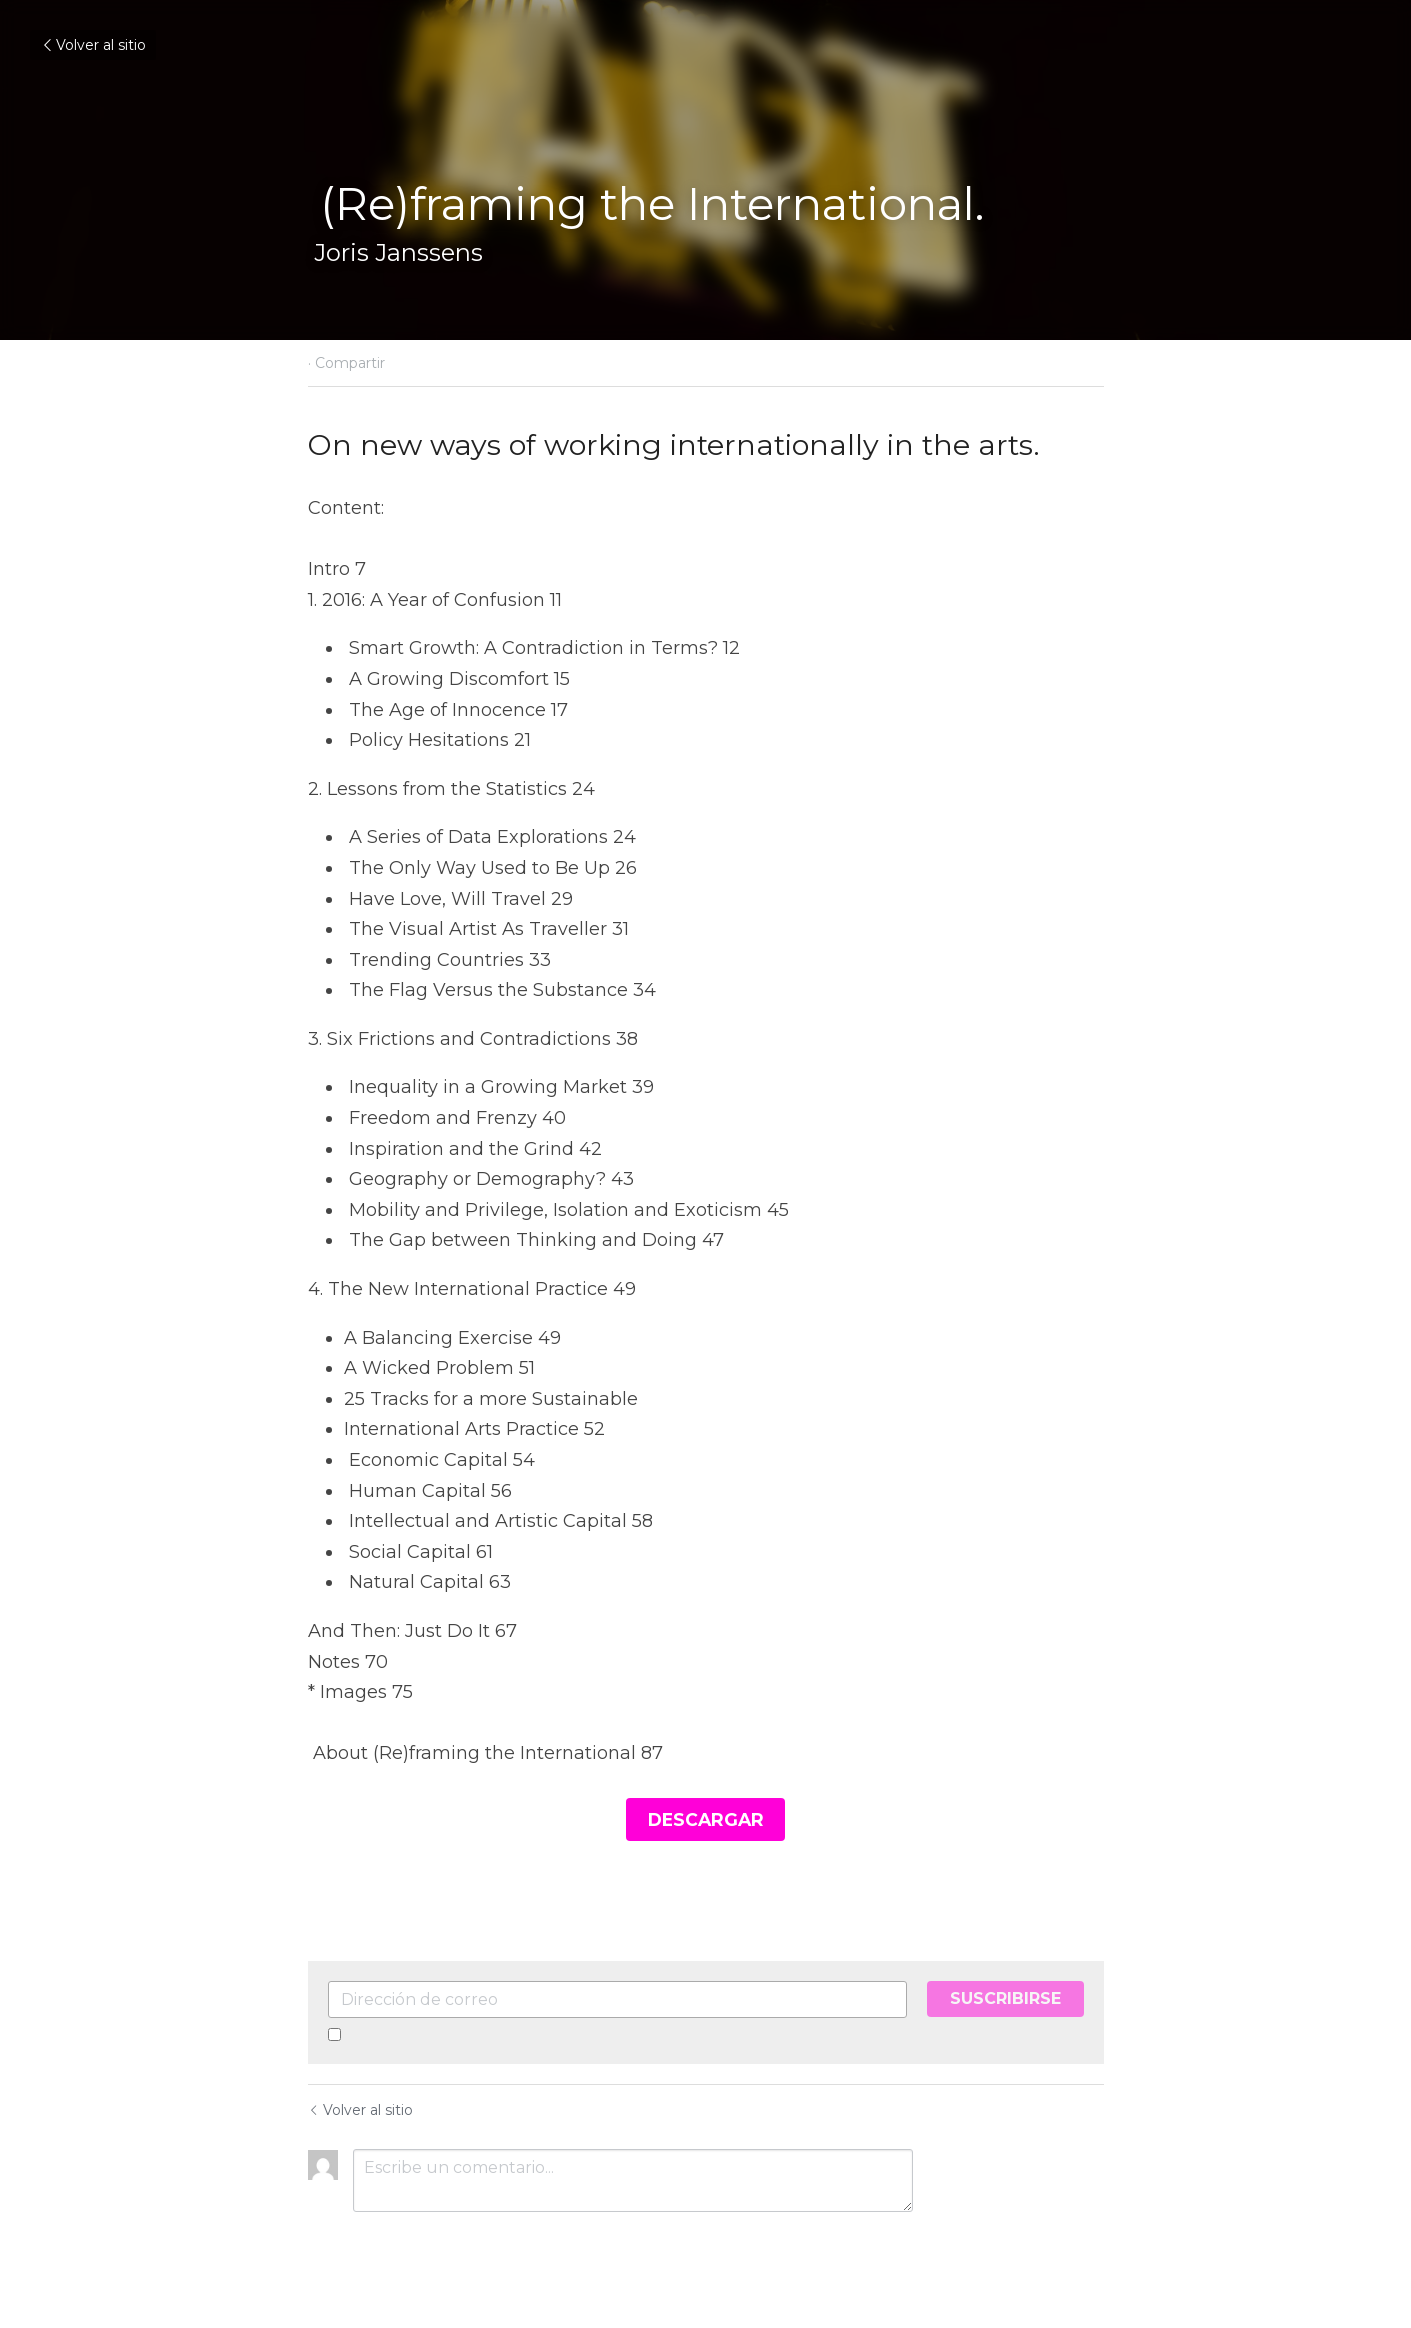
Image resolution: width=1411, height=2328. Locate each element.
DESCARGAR (705, 1817)
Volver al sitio (93, 45)
